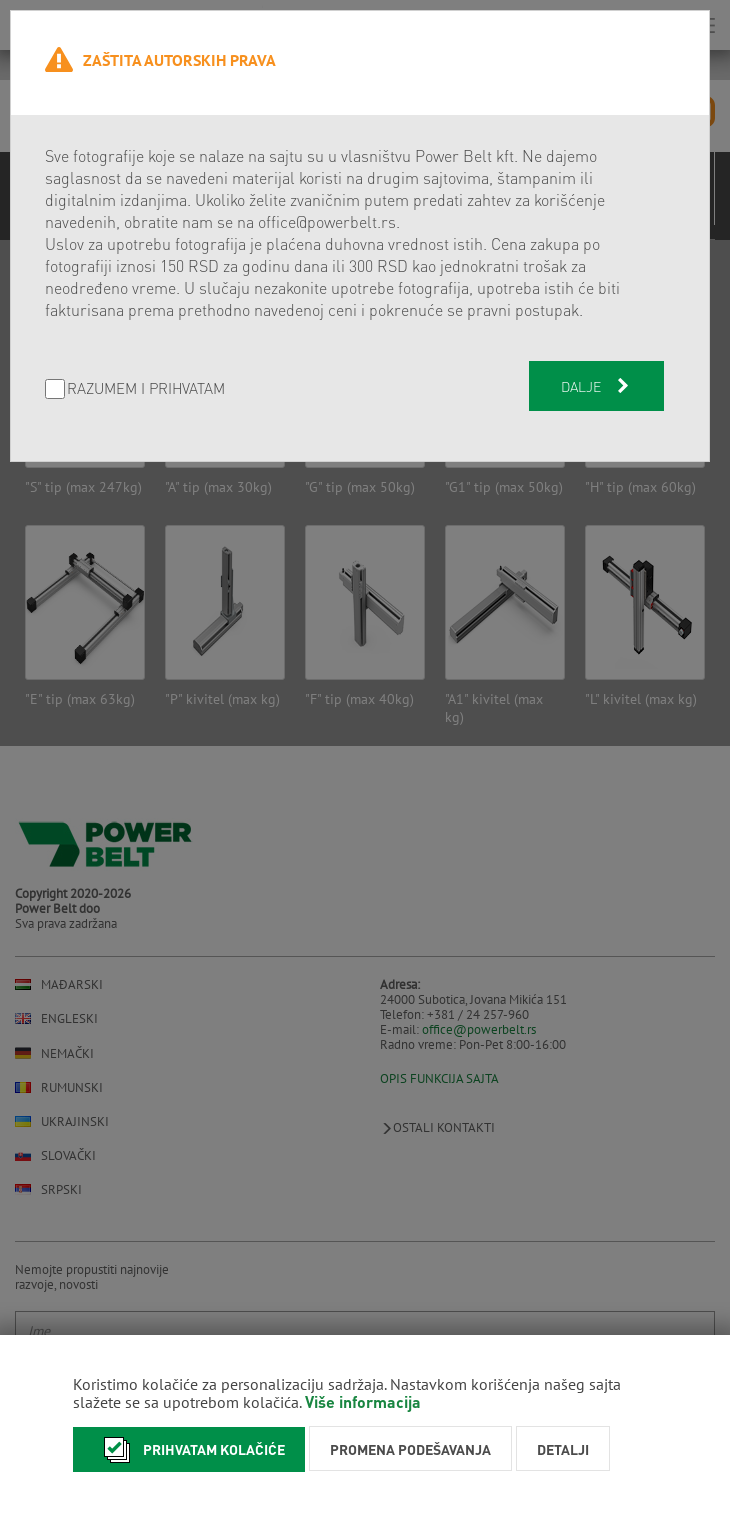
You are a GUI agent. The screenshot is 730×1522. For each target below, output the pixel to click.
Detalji (563, 1449)
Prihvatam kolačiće (189, 1449)
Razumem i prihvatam (146, 389)
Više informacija (363, 1401)
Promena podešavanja (410, 1449)
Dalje (597, 386)
